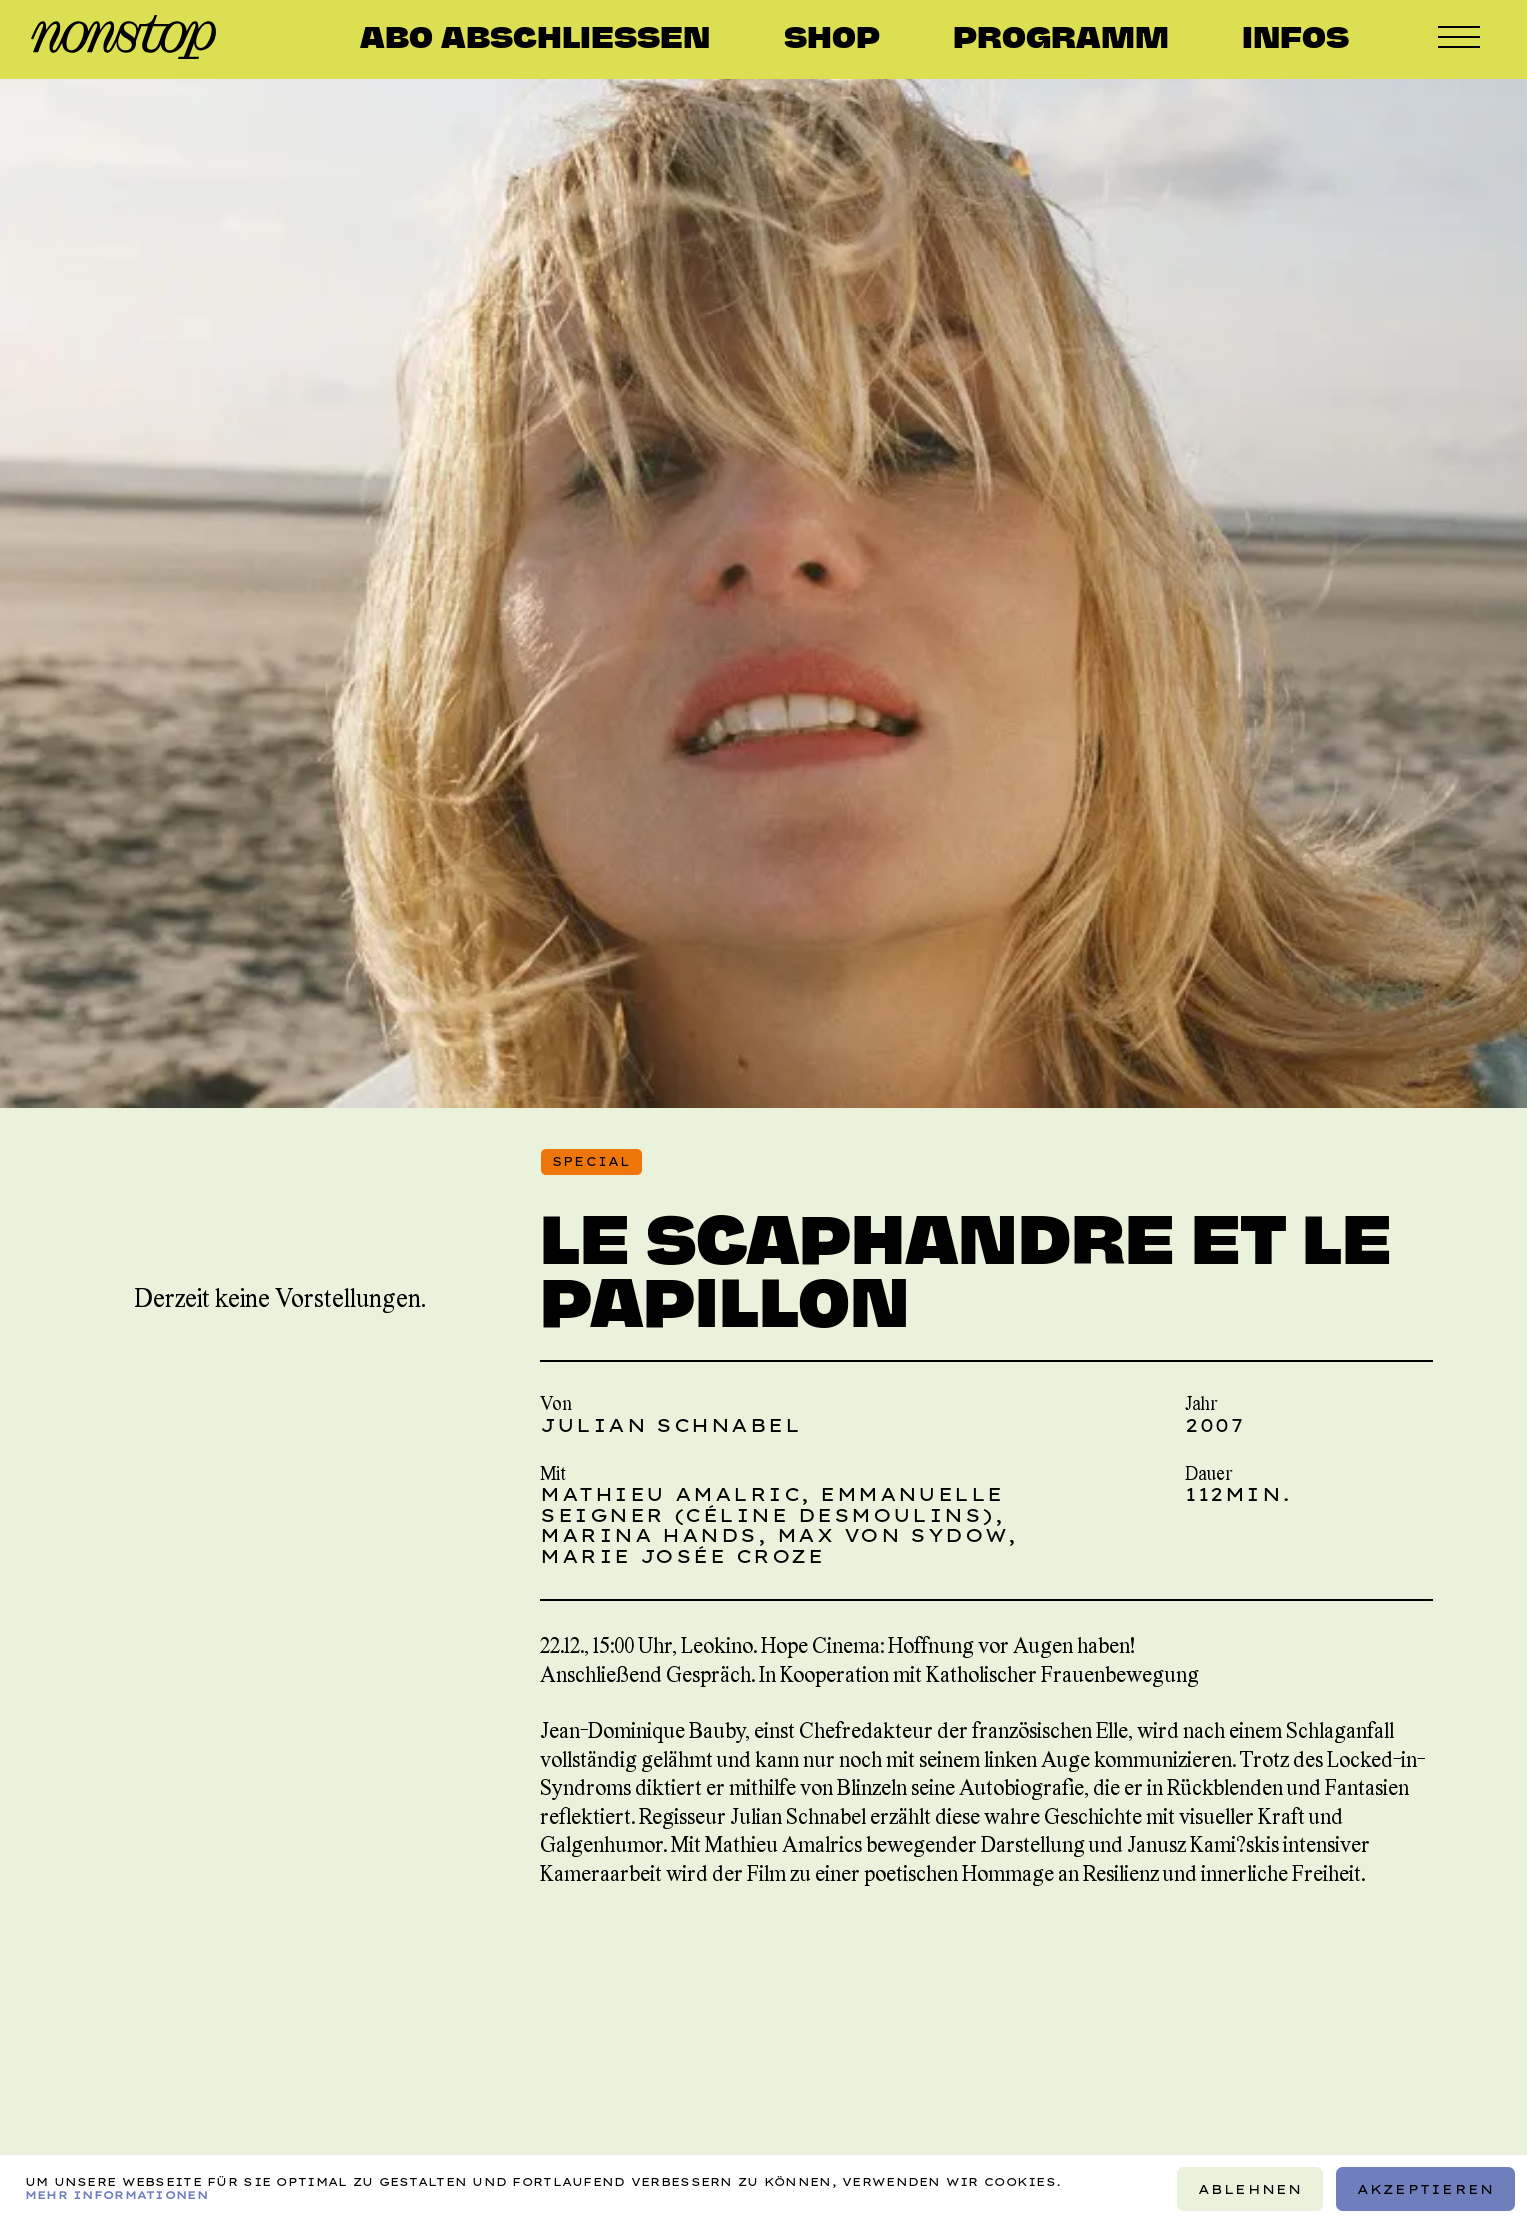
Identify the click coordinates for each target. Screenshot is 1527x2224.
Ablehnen (1249, 2189)
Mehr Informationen (116, 2196)
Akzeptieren (1425, 2189)
